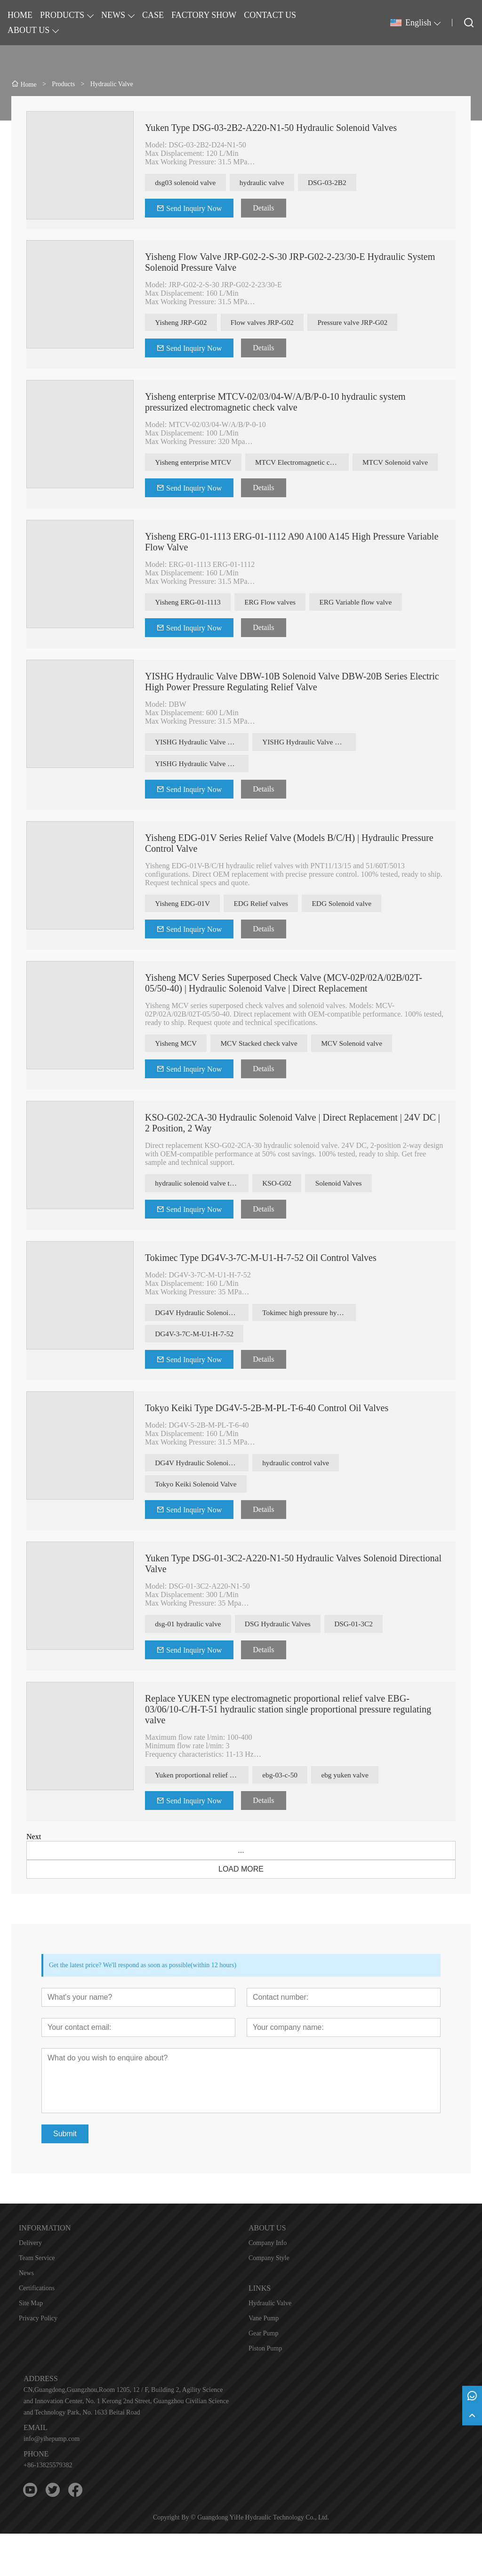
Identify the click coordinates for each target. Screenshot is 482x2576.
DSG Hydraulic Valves (286, 1664)
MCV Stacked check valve (266, 1076)
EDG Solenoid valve (354, 934)
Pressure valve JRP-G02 (366, 324)
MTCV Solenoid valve (190, 488)
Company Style (269, 2300)
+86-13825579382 (48, 2507)
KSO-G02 (279, 1217)
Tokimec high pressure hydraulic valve (310, 1347)
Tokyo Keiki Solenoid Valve (198, 1523)
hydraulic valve (269, 183)
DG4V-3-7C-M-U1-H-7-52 (197, 1370)
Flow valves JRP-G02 (270, 324)
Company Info (268, 2285)
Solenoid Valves (345, 1217)
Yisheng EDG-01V (185, 934)
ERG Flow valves (278, 629)
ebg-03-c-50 (282, 1816)
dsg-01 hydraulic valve (190, 1664)
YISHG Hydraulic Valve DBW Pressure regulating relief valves (202, 793)
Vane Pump (264, 2360)
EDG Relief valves (268, 934)
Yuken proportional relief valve (202, 1816)
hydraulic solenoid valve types (202, 1217)
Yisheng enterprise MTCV (196, 465)
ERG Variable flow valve (369, 629)
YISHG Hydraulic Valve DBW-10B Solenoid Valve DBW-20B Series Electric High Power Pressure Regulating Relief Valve (292, 709)
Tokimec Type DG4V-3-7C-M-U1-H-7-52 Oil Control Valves (261, 1292)
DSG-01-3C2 (367, 1664)
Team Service (37, 2300)
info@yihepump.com (52, 2481)
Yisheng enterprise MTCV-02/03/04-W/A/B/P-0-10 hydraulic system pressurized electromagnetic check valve (275, 404)
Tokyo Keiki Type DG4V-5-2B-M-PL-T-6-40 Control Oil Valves (266, 1445)
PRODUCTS (62, 15)
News (26, 2315)
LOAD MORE (241, 1911)
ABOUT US (28, 30)
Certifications (37, 2330)
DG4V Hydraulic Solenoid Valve (202, 1347)
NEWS (113, 15)
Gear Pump (263, 2375)
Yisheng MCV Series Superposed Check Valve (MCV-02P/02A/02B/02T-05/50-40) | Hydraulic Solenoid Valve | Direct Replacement (283, 1015)
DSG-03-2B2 (339, 183)
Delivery (30, 2285)
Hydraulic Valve (270, 2345)
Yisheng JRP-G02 (183, 324)
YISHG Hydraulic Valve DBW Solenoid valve (310, 771)
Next (33, 1879)
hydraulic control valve (298, 1500)
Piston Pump (265, 2390)
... (241, 1893)
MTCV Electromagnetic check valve (309, 465)
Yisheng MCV (178, 1076)
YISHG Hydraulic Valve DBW (202, 771)
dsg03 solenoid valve (188, 183)
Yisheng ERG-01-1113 (190, 629)
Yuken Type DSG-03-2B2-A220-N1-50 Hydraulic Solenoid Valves (271, 127)
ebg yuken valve (351, 1816)
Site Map (31, 2345)
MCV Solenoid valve (365, 1076)
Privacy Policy (38, 2360)
